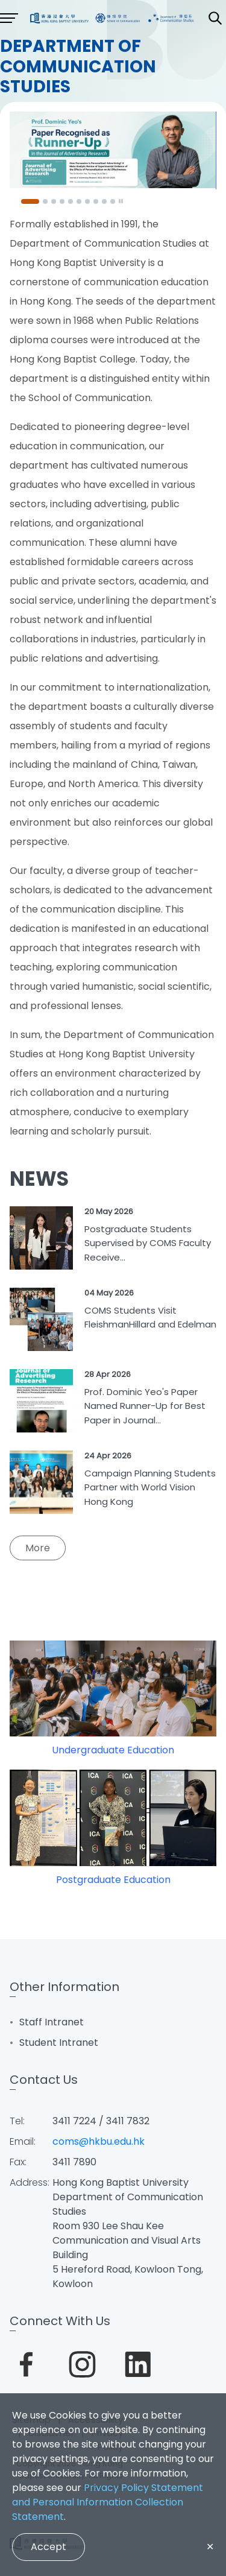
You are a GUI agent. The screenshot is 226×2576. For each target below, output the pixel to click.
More (37, 1548)
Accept (48, 2547)
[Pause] (121, 201)
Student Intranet (58, 2042)
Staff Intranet (51, 2022)
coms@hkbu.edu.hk (98, 2141)
